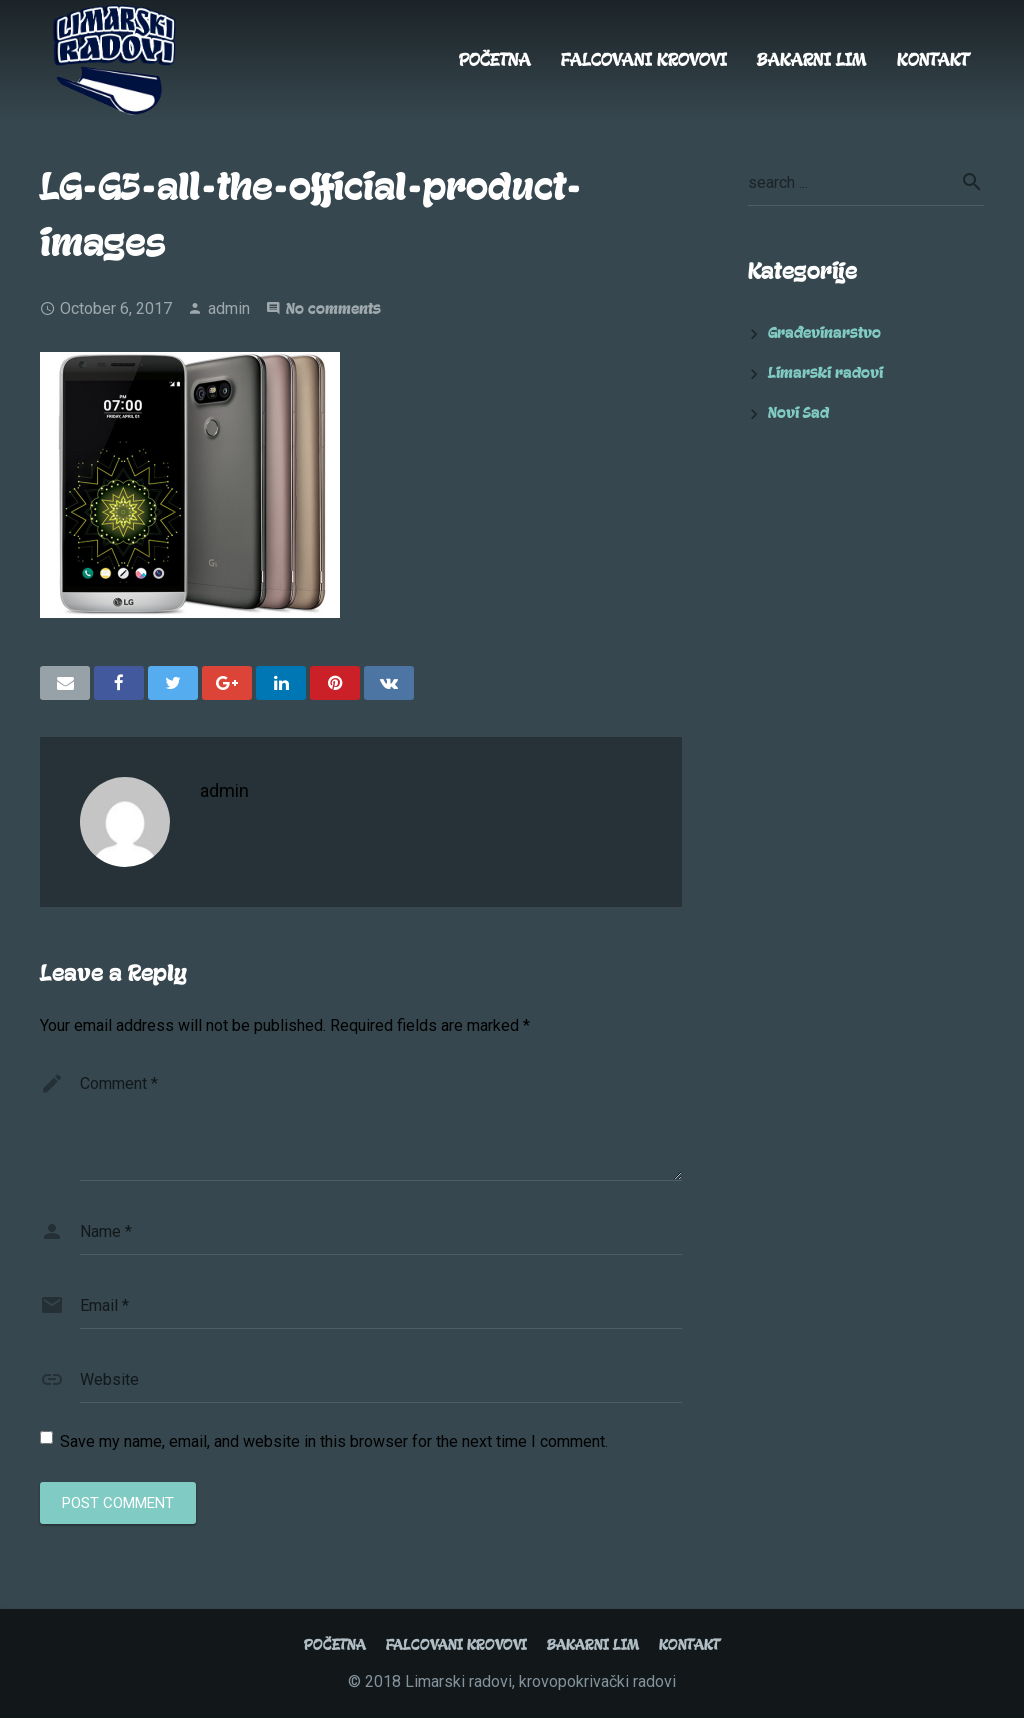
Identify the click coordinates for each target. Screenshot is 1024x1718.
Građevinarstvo (824, 333)
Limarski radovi (825, 373)
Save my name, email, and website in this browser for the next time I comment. (334, 1441)
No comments (333, 309)
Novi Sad (798, 413)
